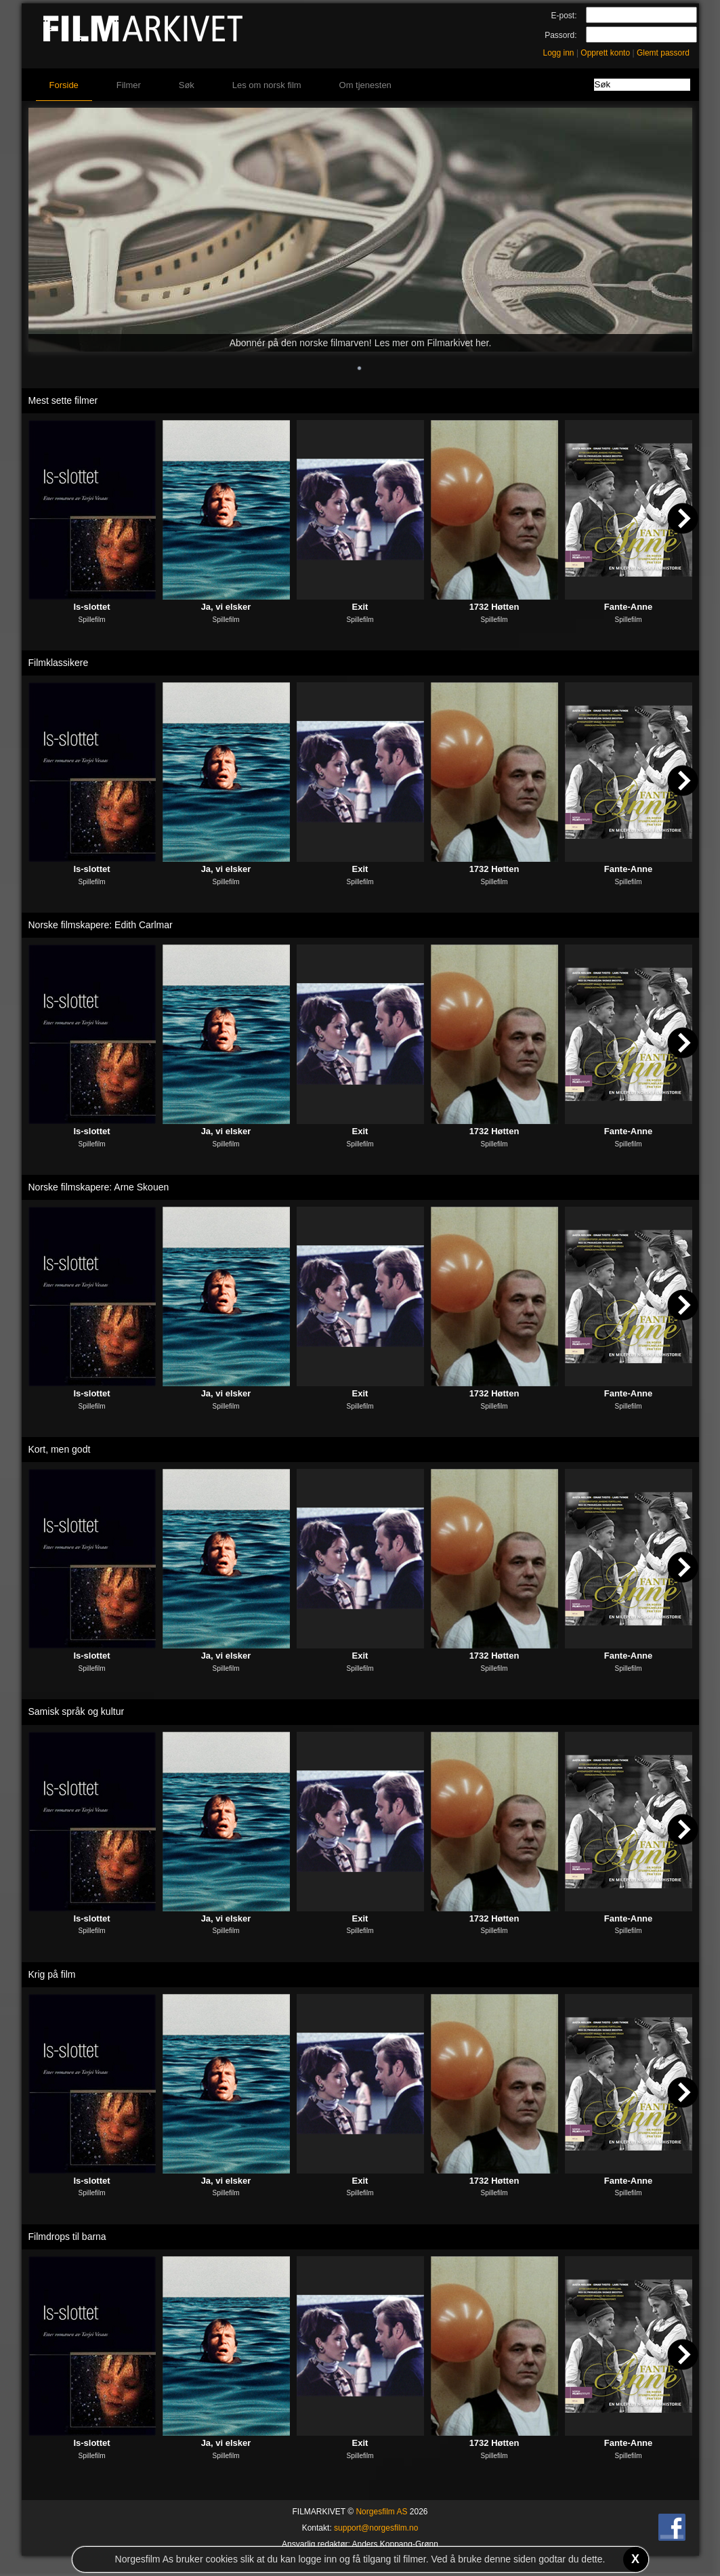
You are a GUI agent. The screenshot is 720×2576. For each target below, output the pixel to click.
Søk (186, 85)
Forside (64, 85)
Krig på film (52, 1974)
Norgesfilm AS (381, 2511)
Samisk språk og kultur (76, 1711)
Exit (360, 607)
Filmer (129, 85)
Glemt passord (663, 53)
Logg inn (558, 53)
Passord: (560, 35)
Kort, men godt (59, 1449)
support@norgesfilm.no (376, 2528)
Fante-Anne (628, 607)
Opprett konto (605, 53)
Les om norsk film (266, 85)
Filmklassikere (58, 662)
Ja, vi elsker (226, 607)
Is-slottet (91, 607)
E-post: (563, 15)
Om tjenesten (365, 85)
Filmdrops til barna (67, 2236)
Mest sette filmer (63, 400)
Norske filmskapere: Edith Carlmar (100, 924)
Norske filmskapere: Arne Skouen (98, 1187)
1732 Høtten (494, 607)
